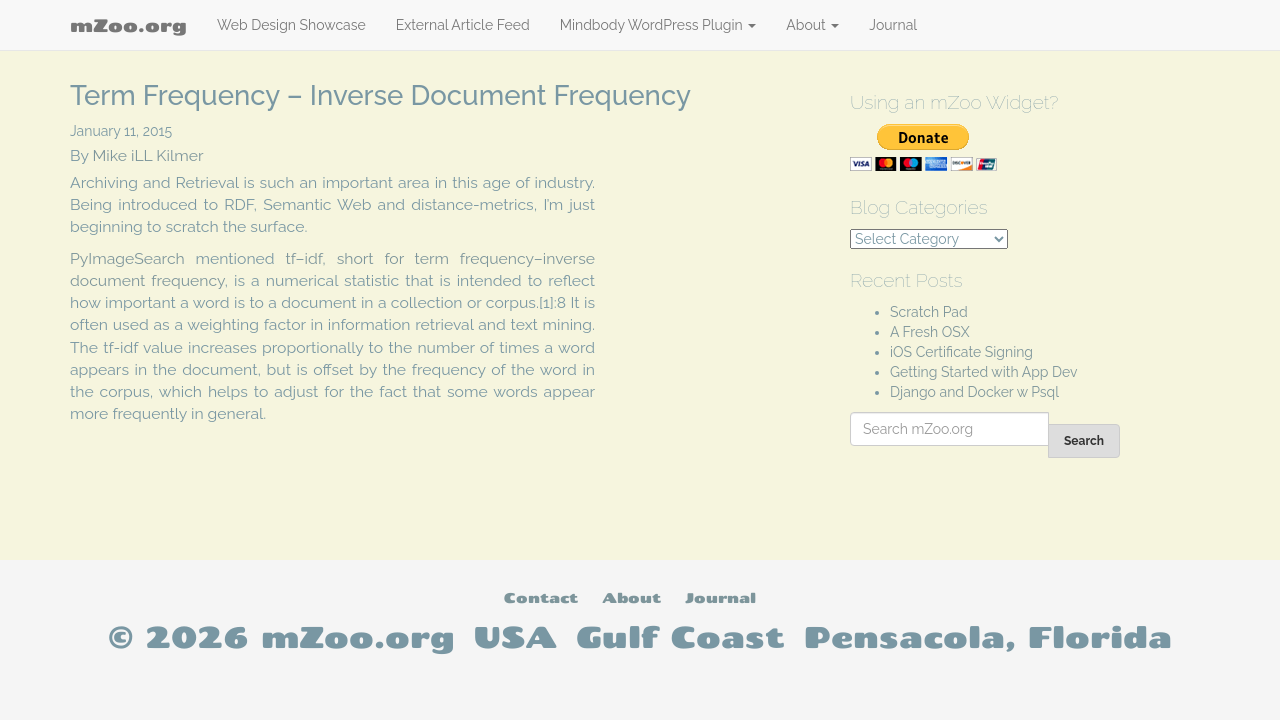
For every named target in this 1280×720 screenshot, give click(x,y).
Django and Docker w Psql (974, 392)
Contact (541, 597)
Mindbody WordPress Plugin (658, 25)
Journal (893, 25)
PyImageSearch (127, 258)
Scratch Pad (929, 312)
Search (1084, 441)
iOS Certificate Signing (961, 352)
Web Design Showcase (291, 25)
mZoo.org (128, 25)
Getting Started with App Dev (984, 372)
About (812, 25)
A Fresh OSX (930, 332)
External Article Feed (463, 25)
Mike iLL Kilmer (148, 155)
